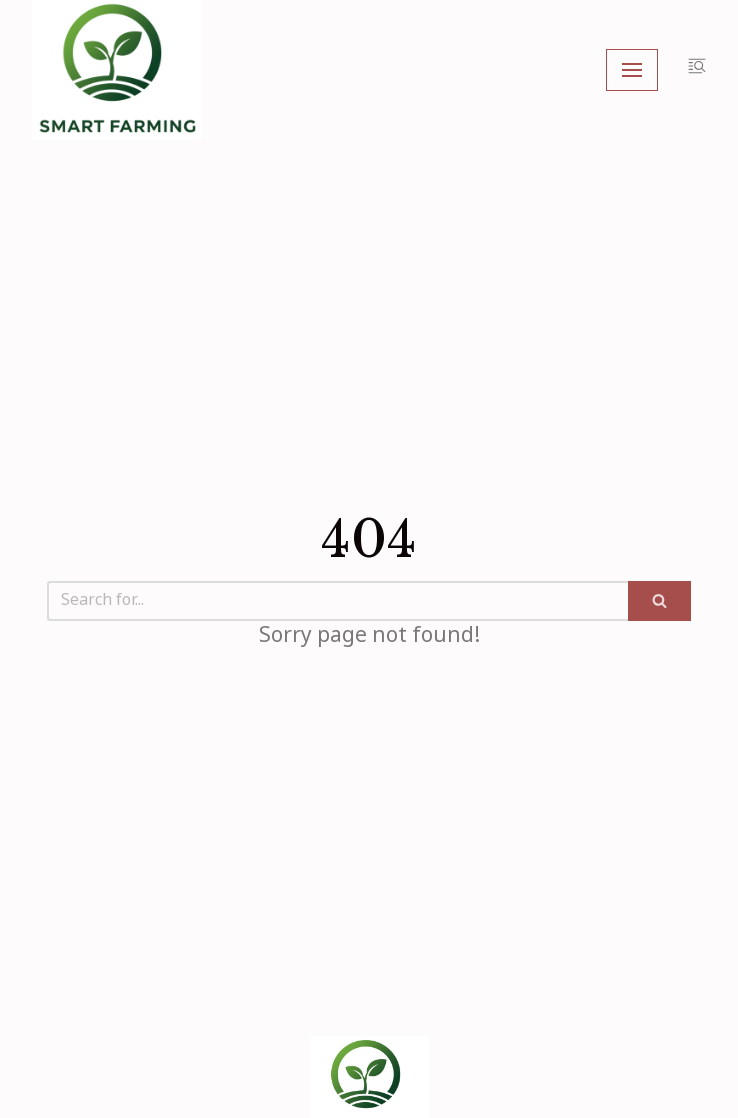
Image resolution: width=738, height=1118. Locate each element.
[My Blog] (117, 69)
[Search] (337, 601)
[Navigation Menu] (632, 70)
